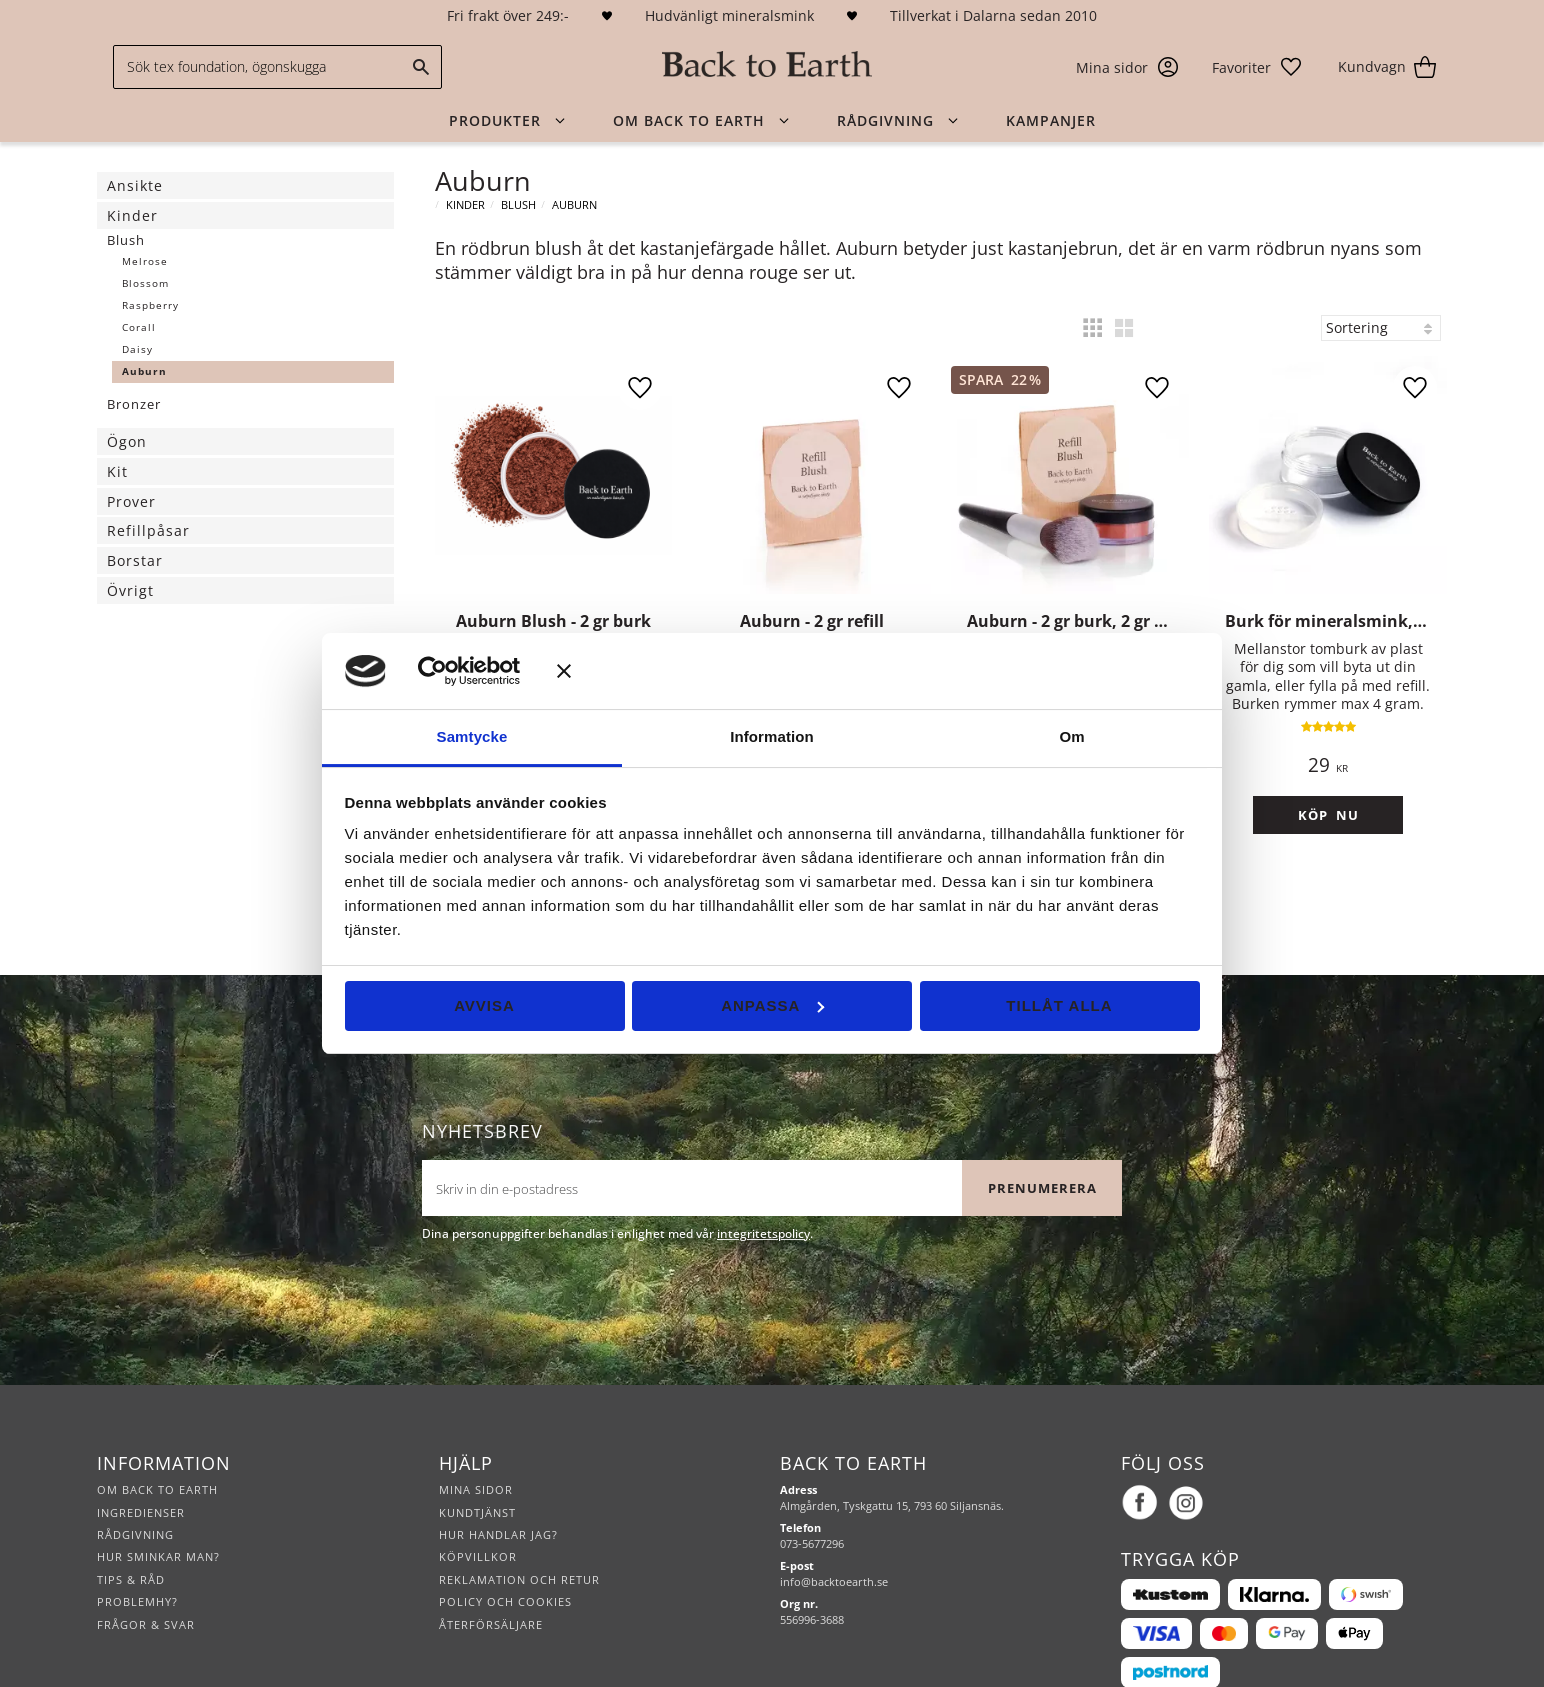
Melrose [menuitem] (145, 261)
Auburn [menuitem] (144, 371)
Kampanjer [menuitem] (1051, 120)
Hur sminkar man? (158, 1507)
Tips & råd (131, 1530)
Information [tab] (772, 736)
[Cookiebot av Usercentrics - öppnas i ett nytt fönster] (461, 671)
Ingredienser (141, 1463)
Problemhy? (137, 1552)
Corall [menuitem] (139, 327)
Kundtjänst (477, 1463)
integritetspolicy (763, 1184)
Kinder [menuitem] (132, 215)
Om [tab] (1071, 736)
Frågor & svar (146, 1575)
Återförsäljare (491, 1575)
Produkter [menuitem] (495, 120)
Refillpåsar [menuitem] (148, 530)
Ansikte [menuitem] (135, 185)
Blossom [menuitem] (145, 283)
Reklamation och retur (519, 1530)
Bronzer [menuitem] (134, 404)
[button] (1257, 67)
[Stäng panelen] (878, 671)
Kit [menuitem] (117, 471)
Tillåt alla (1059, 1005)
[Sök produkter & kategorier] (277, 67)
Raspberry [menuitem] (150, 305)
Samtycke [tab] (472, 736)
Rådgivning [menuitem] (885, 120)
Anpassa (772, 1005)
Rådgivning (135, 1485)
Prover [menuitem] (131, 501)
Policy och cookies (505, 1552)
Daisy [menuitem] (137, 349)
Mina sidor (476, 1440)
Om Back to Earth (157, 1440)
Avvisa (484, 1005)
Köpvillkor (478, 1507)
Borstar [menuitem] (135, 560)
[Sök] (422, 67)
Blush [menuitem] (126, 240)
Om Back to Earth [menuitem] (689, 120)
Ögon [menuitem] (127, 441)
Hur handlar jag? (498, 1485)
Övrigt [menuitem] (130, 590)
